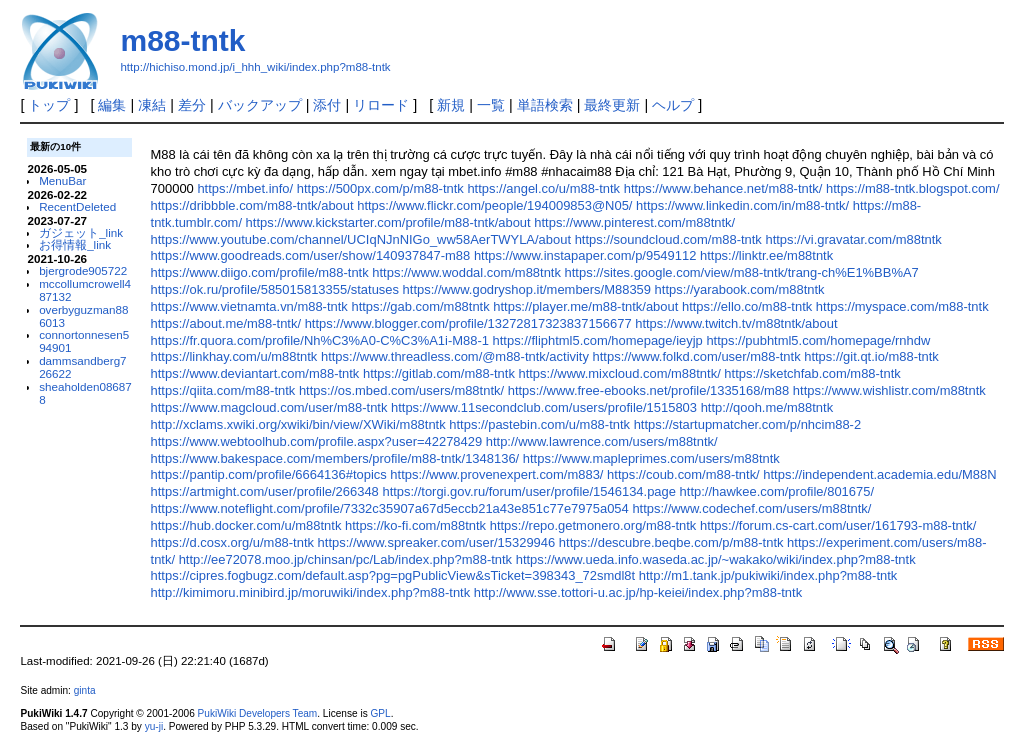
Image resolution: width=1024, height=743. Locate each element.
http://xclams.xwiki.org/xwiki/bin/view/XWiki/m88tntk (298, 424)
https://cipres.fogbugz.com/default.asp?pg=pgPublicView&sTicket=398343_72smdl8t (393, 575)
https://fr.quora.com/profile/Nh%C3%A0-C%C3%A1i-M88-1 (320, 340)
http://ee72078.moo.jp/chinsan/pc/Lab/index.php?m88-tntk (345, 559)
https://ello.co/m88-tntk (747, 306)
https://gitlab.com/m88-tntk (439, 373)
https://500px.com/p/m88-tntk (380, 188)
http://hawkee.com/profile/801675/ (777, 491)
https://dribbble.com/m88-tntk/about (252, 205)
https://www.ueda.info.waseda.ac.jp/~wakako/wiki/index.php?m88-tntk (716, 559)
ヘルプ (673, 105)
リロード (381, 105)
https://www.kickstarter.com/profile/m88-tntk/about (388, 222)
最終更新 (612, 105)
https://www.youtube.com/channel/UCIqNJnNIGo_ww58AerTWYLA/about (361, 239)
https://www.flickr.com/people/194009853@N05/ (494, 205)
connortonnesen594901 (84, 341)
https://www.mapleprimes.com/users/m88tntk (651, 458)
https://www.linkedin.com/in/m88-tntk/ (742, 205)
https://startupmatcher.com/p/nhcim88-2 (748, 424)
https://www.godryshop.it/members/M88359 (527, 289)
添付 (327, 105)
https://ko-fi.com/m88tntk (415, 525)
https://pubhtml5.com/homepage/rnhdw (818, 340)
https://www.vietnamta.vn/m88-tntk (249, 306)
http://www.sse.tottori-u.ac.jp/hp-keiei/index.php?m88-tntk (638, 592)
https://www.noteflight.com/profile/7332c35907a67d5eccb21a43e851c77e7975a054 (390, 508)
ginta (85, 690)
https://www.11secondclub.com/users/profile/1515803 (544, 407)
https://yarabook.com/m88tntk (740, 289)
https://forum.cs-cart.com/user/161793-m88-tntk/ (838, 525)
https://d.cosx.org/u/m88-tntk (232, 542)
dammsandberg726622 (82, 367)
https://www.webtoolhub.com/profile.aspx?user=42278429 (317, 441)
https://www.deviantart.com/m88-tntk (255, 373)
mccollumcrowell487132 (85, 290)
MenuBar (62, 180)
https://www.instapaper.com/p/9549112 (585, 255)
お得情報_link (75, 244)
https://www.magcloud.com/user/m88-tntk (269, 407)
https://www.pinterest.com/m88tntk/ (634, 222)
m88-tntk (182, 40)
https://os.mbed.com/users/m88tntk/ (401, 390)
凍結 (152, 105)
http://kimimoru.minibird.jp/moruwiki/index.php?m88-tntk (311, 592)
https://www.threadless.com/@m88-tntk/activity (455, 356)
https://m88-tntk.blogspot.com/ (913, 188)
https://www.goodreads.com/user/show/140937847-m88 (311, 255)
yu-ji (154, 726)
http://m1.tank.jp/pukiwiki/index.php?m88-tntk (768, 575)
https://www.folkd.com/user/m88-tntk (697, 356)
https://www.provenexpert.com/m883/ (496, 474)
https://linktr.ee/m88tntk (766, 255)
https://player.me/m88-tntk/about (585, 306)
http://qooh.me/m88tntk (767, 407)
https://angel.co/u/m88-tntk (543, 188)
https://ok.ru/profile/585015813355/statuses (275, 289)
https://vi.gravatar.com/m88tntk (853, 239)
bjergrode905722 (83, 270)
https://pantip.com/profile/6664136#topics (269, 474)
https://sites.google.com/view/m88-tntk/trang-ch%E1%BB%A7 (742, 272)
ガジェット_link (81, 232)
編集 (112, 105)
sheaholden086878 (85, 393)
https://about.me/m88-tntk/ (226, 323)
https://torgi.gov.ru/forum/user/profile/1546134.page (529, 491)
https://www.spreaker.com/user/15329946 (437, 542)
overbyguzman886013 (83, 316)
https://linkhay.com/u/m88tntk (234, 356)
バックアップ (260, 105)
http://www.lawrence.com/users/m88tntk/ (602, 441)
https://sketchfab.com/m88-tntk (812, 373)
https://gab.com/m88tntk (420, 306)
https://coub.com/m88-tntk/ (683, 474)
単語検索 (545, 105)
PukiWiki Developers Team (258, 713)
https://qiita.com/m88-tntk (223, 390)
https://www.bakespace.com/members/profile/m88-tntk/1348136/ (335, 458)
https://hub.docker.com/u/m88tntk (246, 525)
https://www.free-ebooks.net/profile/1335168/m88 (649, 390)
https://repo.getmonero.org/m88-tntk (593, 525)
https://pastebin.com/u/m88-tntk (539, 424)
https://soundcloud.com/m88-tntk (668, 239)
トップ (49, 105)
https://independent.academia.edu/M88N (879, 474)
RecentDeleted (77, 206)
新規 (451, 105)
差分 (192, 105)
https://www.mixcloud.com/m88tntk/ (619, 373)
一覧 (491, 105)
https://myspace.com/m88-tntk (902, 306)
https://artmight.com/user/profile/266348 (265, 491)
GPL (380, 713)
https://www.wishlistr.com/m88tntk (889, 390)
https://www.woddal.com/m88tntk (466, 272)
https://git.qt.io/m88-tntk (871, 356)
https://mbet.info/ (245, 188)
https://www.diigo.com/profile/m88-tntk (260, 272)
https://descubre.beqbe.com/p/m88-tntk (671, 542)
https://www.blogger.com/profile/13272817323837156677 (468, 323)
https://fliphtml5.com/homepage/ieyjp (598, 340)
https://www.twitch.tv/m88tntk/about (736, 323)
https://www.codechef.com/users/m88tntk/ (751, 508)
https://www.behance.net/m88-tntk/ (723, 188)
